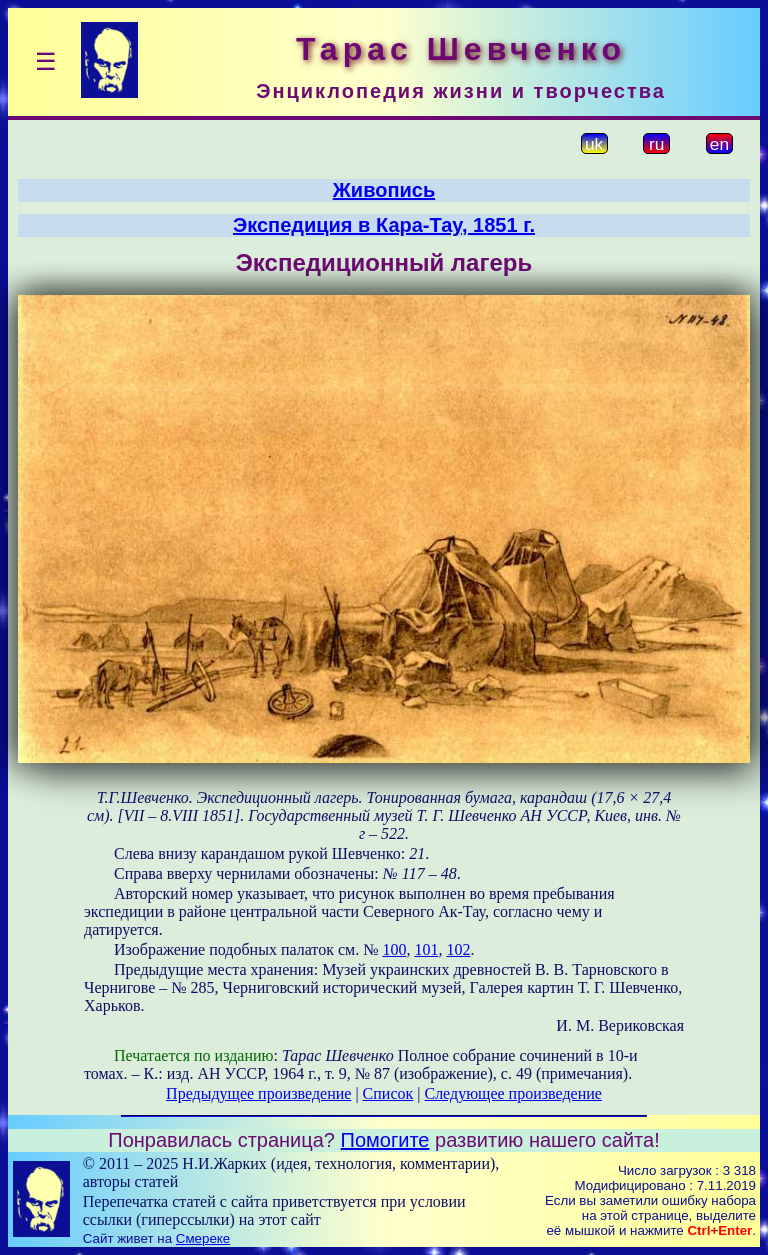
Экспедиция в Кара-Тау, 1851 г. (384, 225)
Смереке (203, 1238)
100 (394, 949)
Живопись (384, 190)
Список (388, 1093)
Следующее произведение (512, 1093)
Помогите (385, 1140)
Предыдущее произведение (258, 1093)
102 (458, 949)
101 (426, 949)
